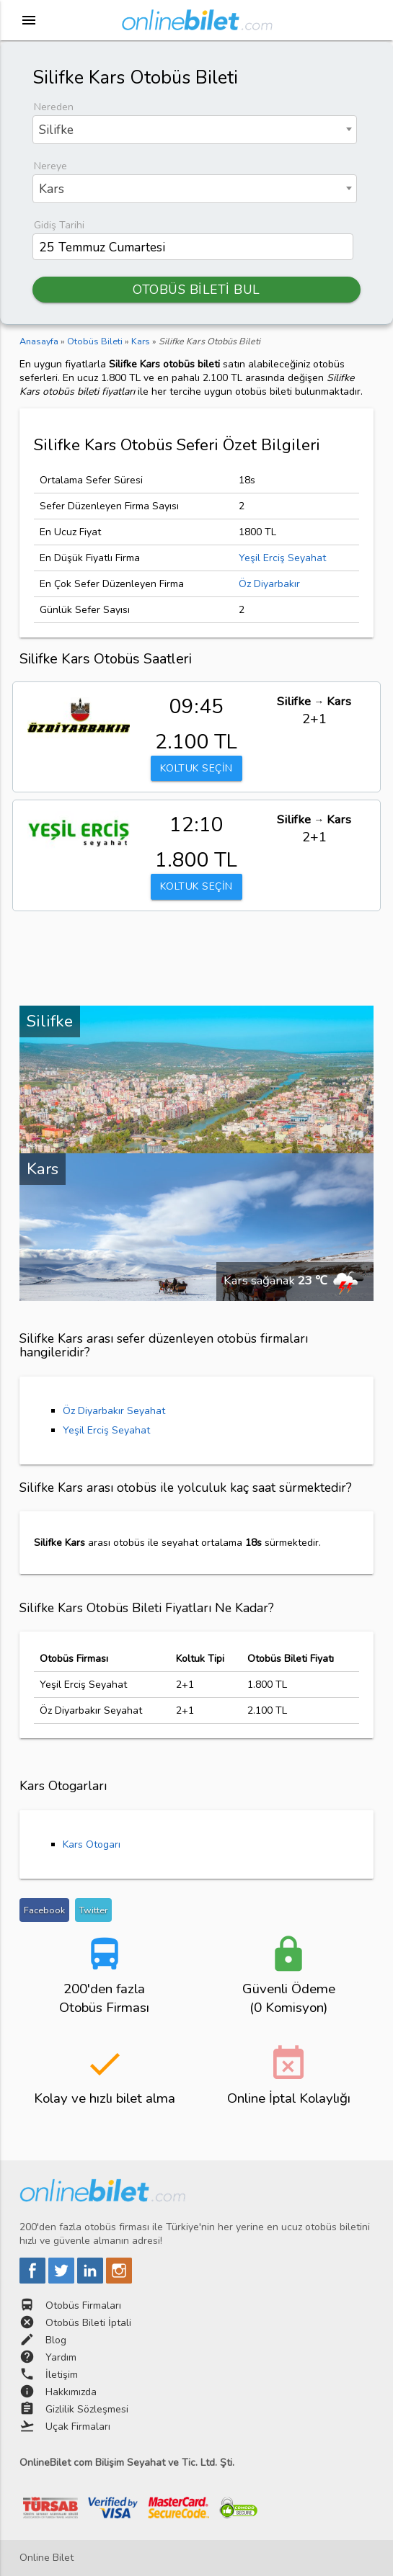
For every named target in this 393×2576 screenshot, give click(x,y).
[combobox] (194, 129)
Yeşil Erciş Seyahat (282, 558)
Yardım (60, 2357)
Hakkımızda (71, 2392)
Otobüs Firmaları (83, 2305)
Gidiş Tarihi (59, 225)
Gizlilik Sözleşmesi (86, 2409)
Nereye (50, 166)
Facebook (44, 1910)
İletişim (61, 2375)
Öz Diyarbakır (269, 584)
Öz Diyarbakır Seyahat (114, 1411)
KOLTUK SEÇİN (196, 768)
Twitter (93, 1910)
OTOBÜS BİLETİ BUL (196, 289)
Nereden (54, 107)
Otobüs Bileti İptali (88, 2323)
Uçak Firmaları (77, 2426)
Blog (55, 2340)
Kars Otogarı (91, 1844)
